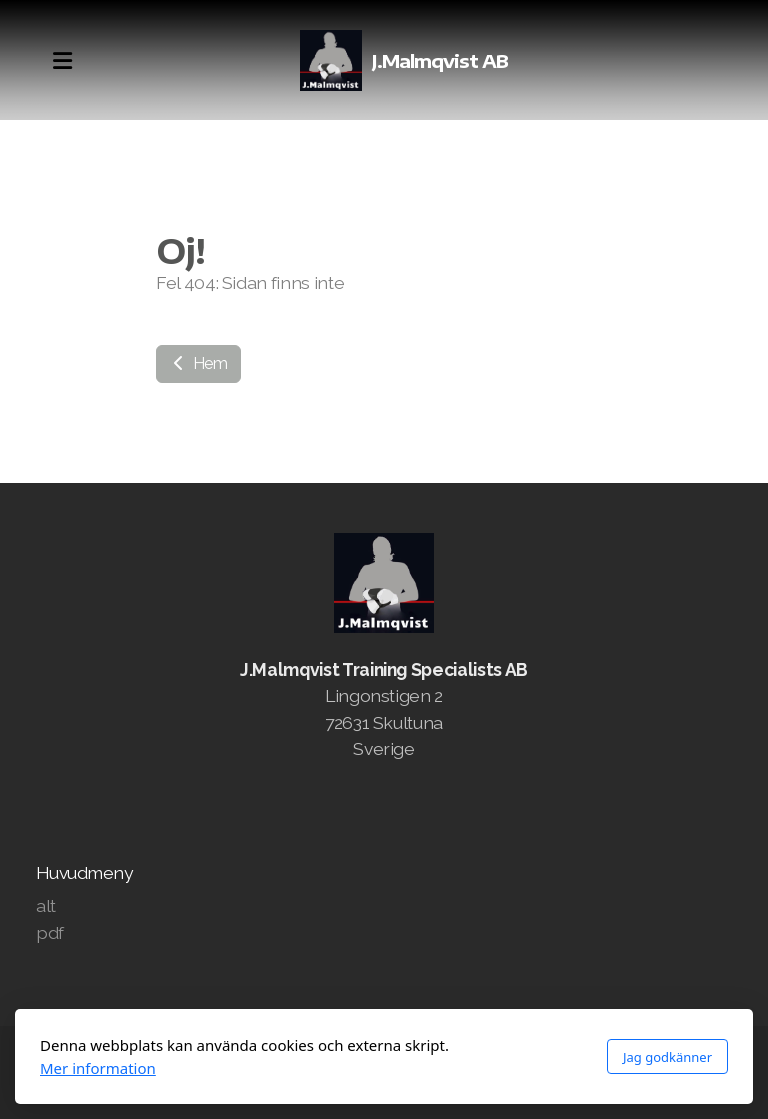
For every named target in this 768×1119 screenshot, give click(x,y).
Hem (198, 363)
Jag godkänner (667, 1057)
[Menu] (62, 61)
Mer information (98, 1068)
